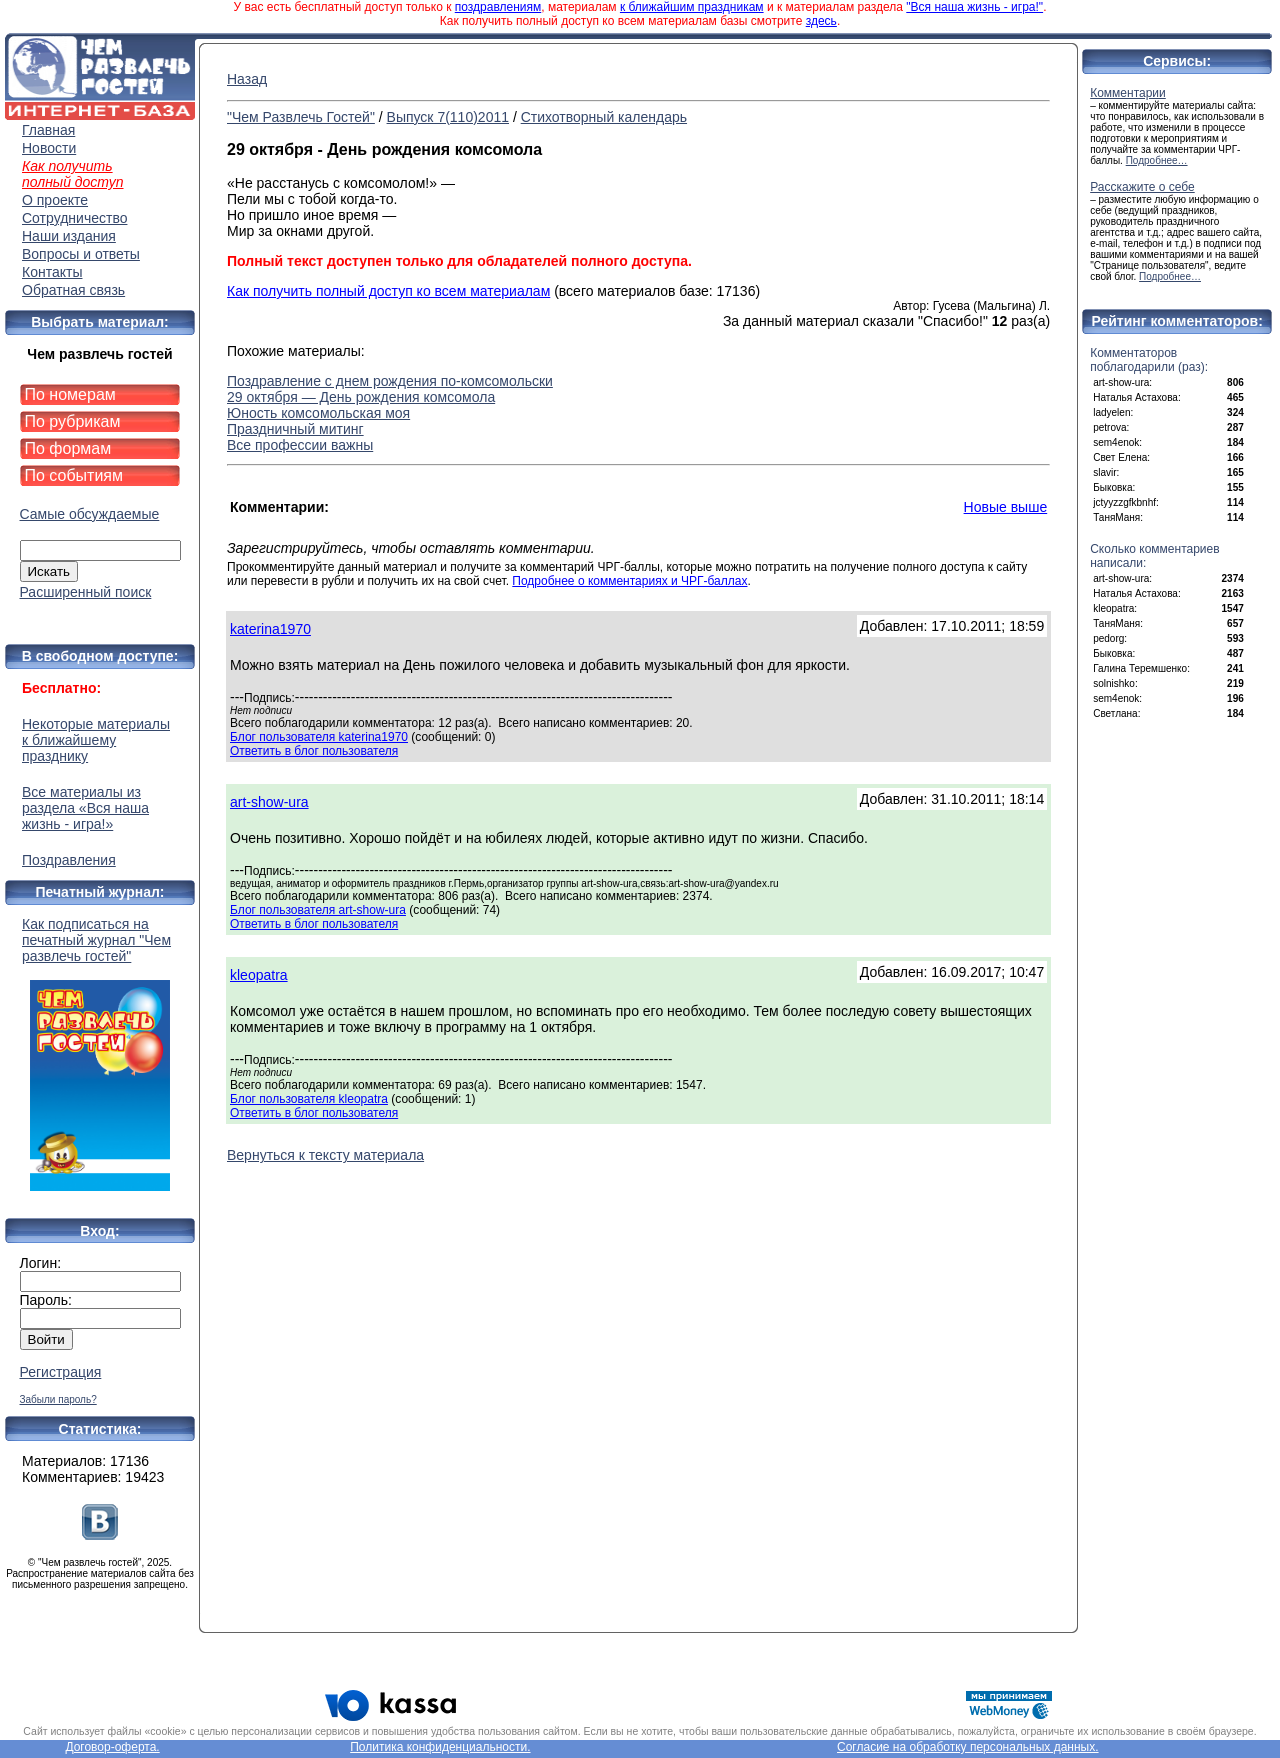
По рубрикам (73, 421)
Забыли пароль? (58, 1399)
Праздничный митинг (295, 429)
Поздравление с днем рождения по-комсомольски (390, 381)
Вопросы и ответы (81, 254)
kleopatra (259, 975)
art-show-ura (269, 802)
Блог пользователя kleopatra (309, 1099)
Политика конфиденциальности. (440, 1747)
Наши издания (69, 236)
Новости (49, 148)
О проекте (55, 200)
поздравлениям (498, 7)
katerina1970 (270, 629)
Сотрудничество (74, 218)
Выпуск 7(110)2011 (448, 117)
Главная (48, 130)
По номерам (70, 394)
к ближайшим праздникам (692, 7)
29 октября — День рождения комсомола (361, 397)
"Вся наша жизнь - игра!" (974, 7)
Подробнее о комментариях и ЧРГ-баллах (629, 581)
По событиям (74, 475)
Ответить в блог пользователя (314, 751)
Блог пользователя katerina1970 (319, 737)
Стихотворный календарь (604, 117)
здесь (821, 21)
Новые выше (1006, 507)
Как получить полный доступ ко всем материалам (388, 291)
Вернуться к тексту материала (325, 1155)
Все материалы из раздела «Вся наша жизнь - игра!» (85, 808)
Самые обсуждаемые (90, 514)
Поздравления (69, 860)
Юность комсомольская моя (318, 413)
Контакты (52, 272)
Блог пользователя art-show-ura (318, 910)
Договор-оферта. (112, 1747)
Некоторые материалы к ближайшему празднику (96, 740)
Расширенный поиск (86, 592)
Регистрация (61, 1372)
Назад (247, 79)
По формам (68, 448)
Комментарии (1128, 93)
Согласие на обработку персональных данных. (968, 1747)
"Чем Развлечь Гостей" (301, 117)
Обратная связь (73, 290)
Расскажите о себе (1142, 187)
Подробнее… (1157, 160)
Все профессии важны (300, 445)
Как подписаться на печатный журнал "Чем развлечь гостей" (100, 1053)
